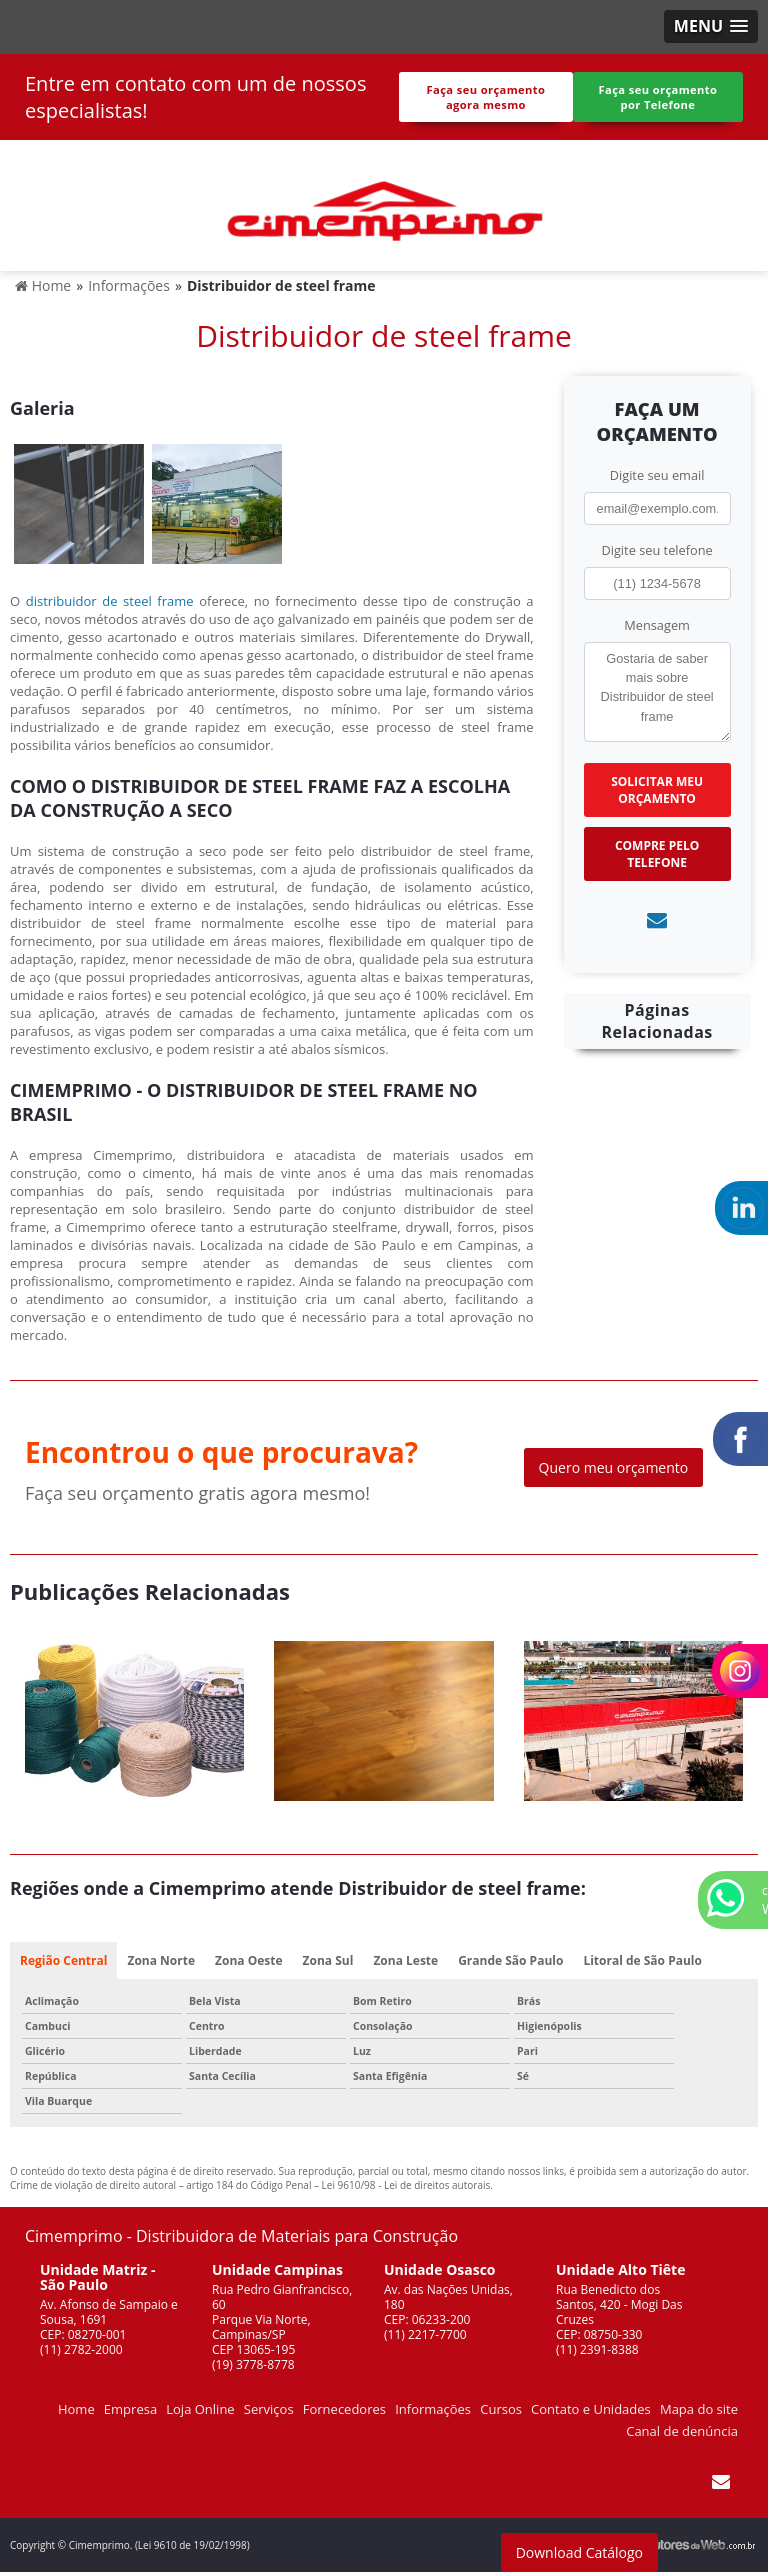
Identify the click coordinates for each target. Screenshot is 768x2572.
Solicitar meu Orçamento (657, 790)
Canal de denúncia (682, 2431)
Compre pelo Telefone (657, 854)
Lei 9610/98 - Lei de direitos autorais (406, 2185)
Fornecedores (344, 2409)
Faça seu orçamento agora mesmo (485, 97)
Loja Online (200, 2409)
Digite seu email (657, 475)
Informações (433, 2409)
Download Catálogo (579, 2552)
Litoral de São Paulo (642, 1960)
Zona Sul (328, 1960)
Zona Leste (405, 1960)
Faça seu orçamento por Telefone (657, 97)
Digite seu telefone (656, 550)
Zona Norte (161, 1960)
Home (76, 2409)
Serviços (269, 2409)
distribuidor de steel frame (110, 601)
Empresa (130, 2409)
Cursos (501, 2409)
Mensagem (657, 625)
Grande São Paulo (510, 1960)
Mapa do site (699, 2409)
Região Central (63, 1960)
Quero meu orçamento (614, 1467)
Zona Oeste (249, 1960)
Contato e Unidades (591, 2409)
